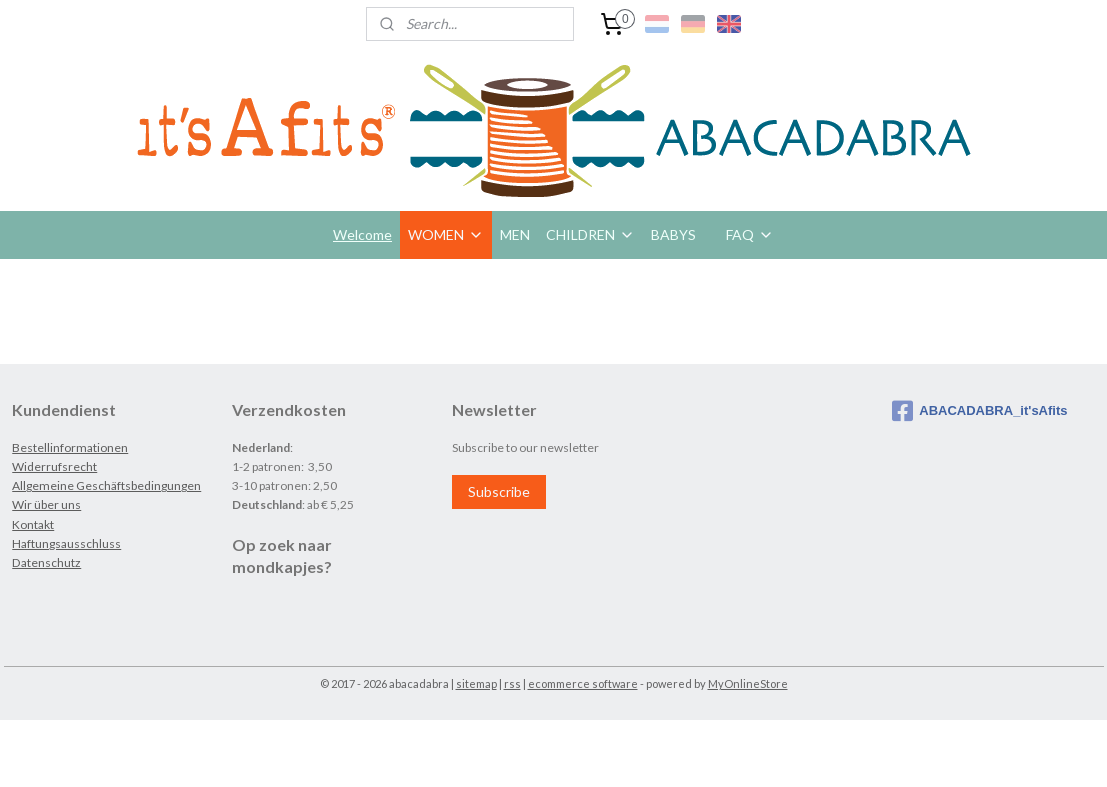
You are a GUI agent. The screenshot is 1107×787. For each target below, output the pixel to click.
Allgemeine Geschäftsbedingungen (106, 485)
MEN (515, 234)
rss (512, 683)
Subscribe (499, 491)
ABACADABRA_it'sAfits (979, 411)
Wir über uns (46, 504)
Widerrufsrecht (54, 466)
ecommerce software (583, 683)
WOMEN (446, 234)
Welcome (362, 234)
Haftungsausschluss (66, 543)
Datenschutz (46, 562)
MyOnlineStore (748, 683)
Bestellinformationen (70, 447)
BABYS (673, 234)
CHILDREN (590, 234)
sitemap (476, 683)
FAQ (750, 234)
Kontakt (33, 524)
